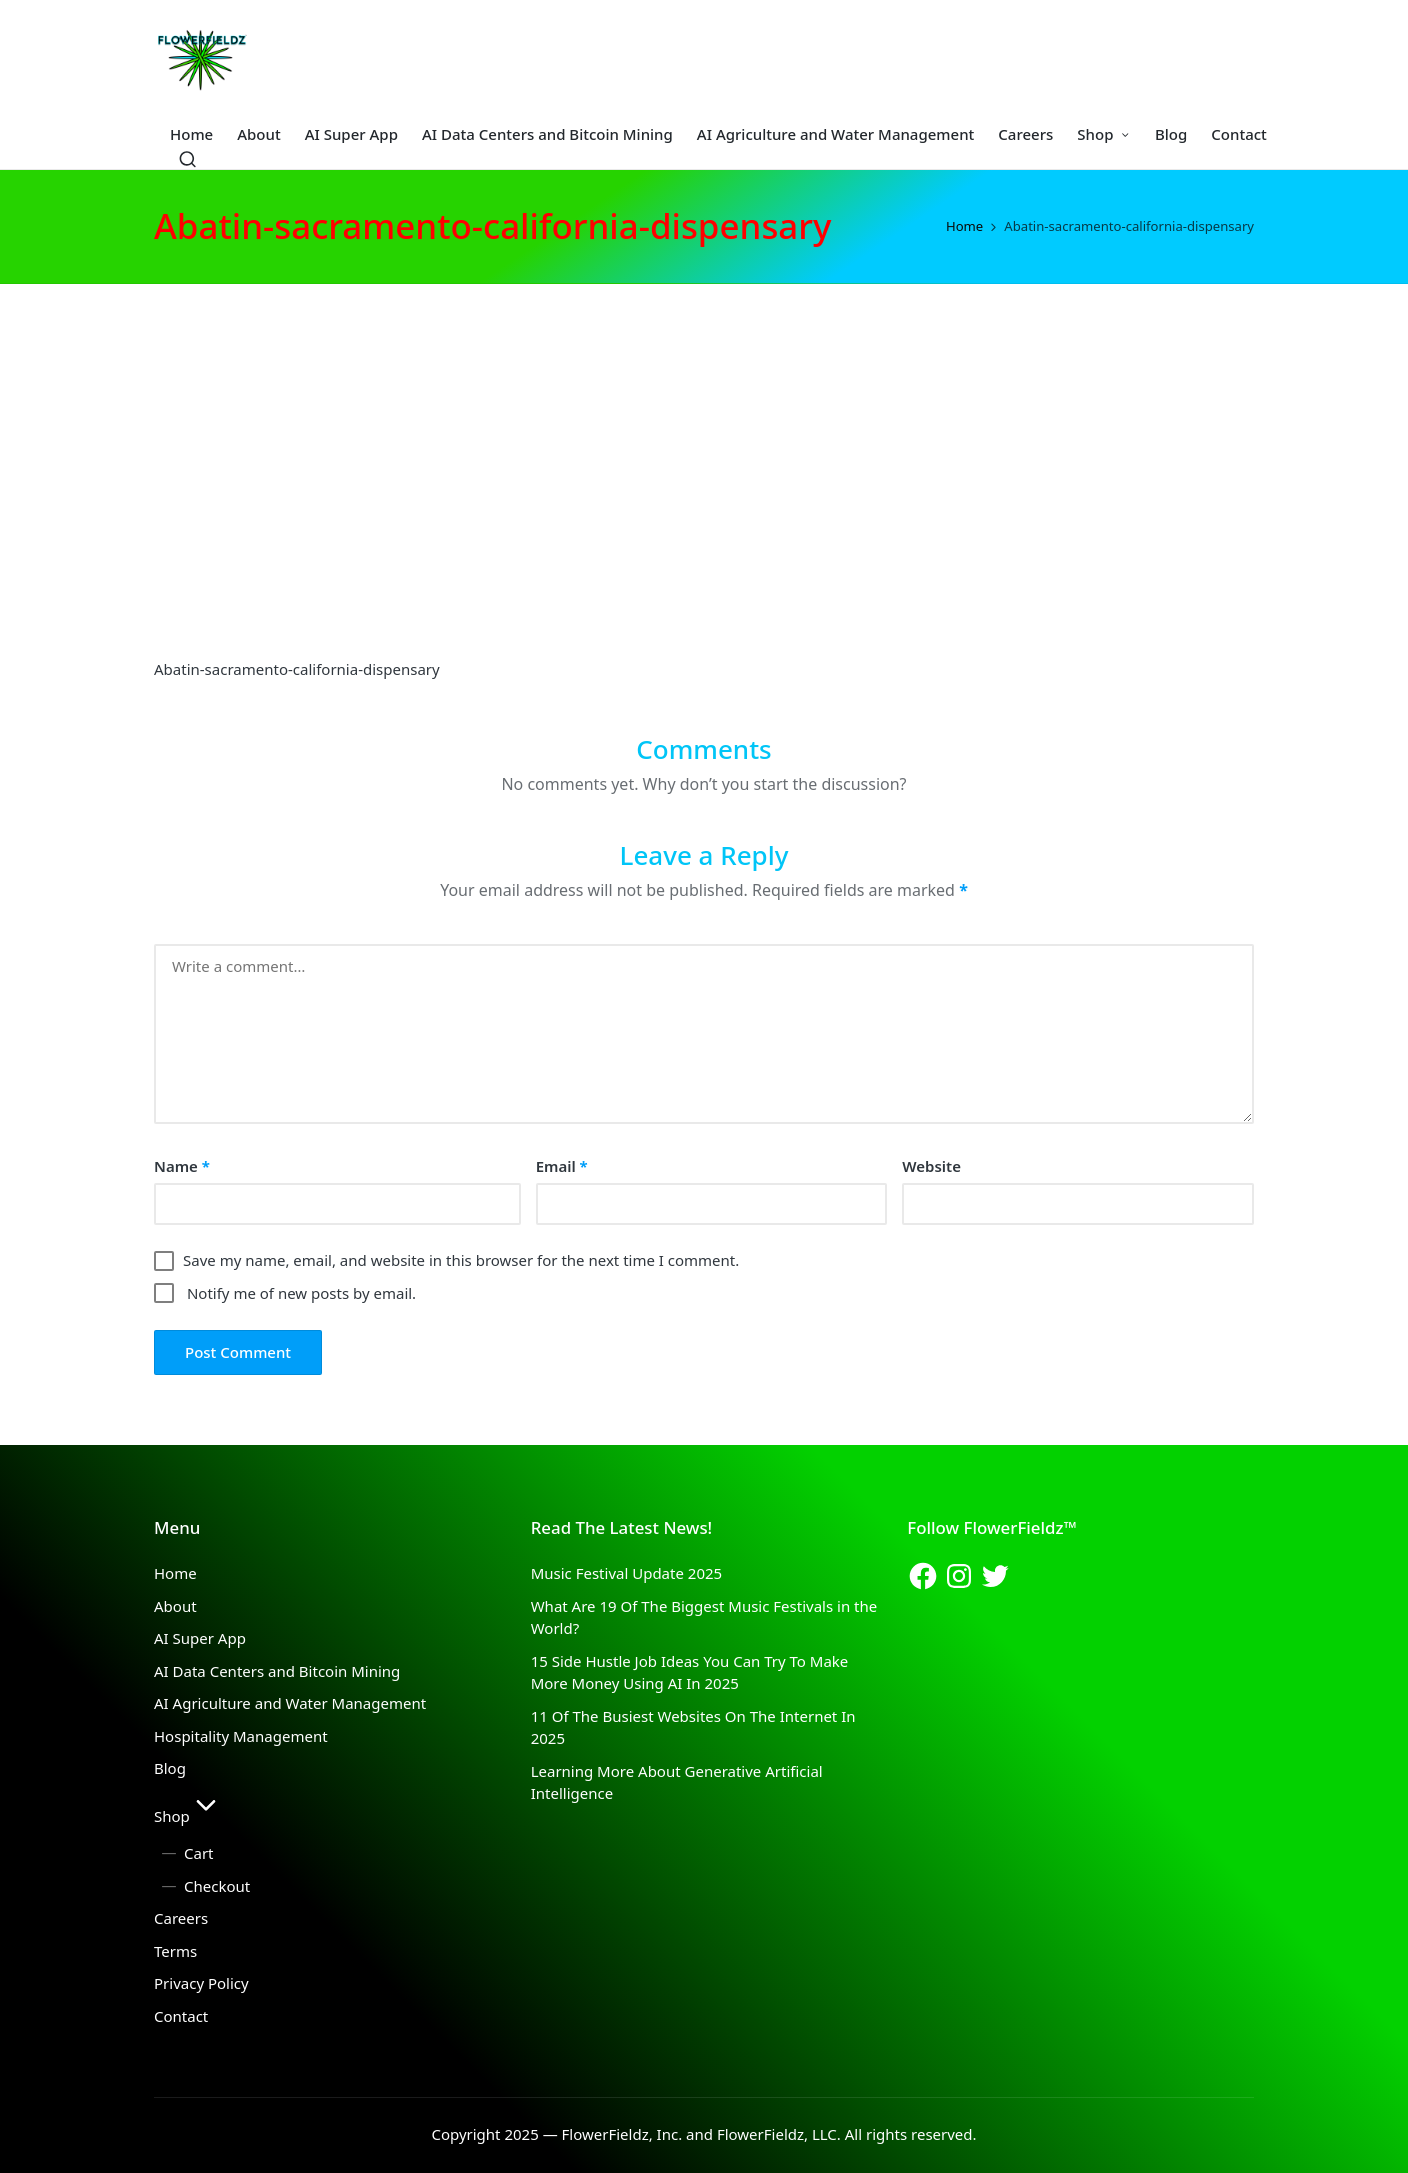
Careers (181, 1918)
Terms (175, 1951)
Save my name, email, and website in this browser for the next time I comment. (461, 1260)
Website (931, 1166)
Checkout (217, 1886)
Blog (170, 1768)
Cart (199, 1853)
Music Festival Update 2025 (626, 1573)
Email (562, 1166)
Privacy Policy (201, 1983)
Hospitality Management (241, 1736)
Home (175, 1573)
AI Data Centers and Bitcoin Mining (277, 1671)
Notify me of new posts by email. (301, 1293)
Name (182, 1166)
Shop (188, 1816)
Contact (181, 2016)
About (175, 1606)
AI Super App (200, 1638)
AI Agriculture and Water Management (290, 1703)
